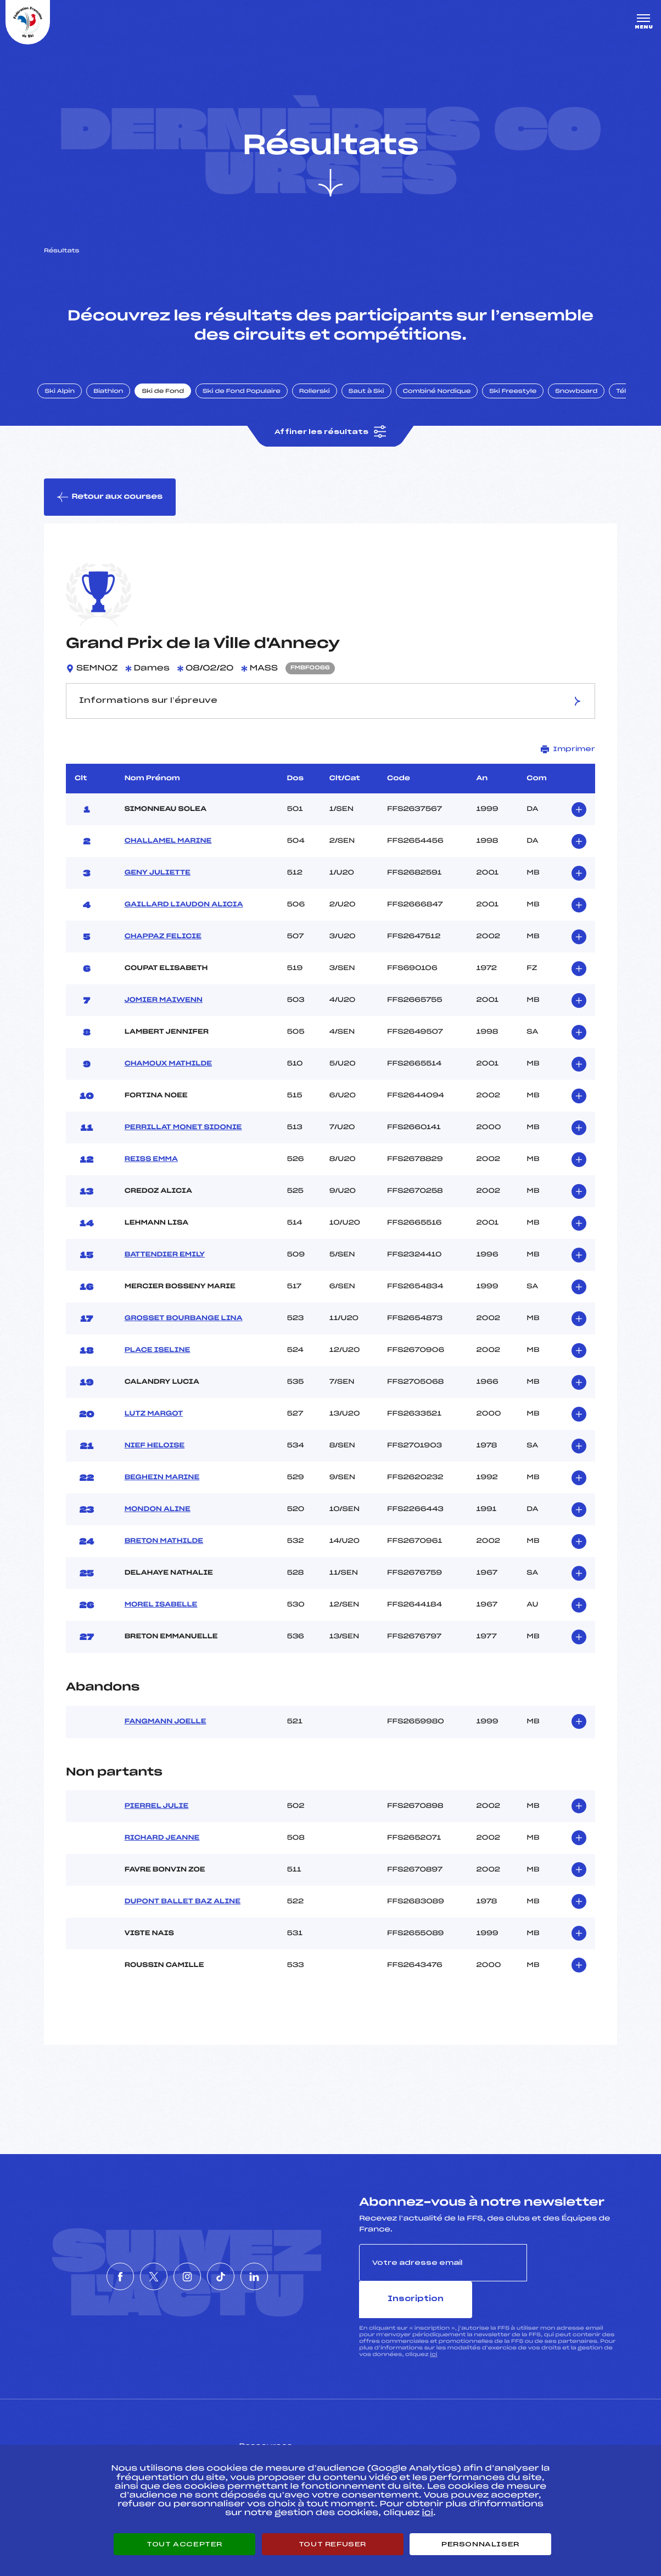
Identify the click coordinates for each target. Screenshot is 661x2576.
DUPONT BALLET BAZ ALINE (182, 1915)
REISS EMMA (151, 1173)
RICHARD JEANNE (162, 1851)
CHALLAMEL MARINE (168, 855)
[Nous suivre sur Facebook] (87, 2272)
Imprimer (568, 763)
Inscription (572, 2276)
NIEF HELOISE (154, 1459)
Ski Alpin (69, 402)
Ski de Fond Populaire (251, 402)
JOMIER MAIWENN (164, 1014)
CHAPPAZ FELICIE (163, 950)
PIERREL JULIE (157, 1820)
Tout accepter (184, 2544)
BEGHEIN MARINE (162, 1491)
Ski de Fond (173, 402)
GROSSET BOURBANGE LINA (184, 1332)
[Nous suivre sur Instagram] (187, 2272)
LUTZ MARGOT (154, 1427)
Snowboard (586, 402)
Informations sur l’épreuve (330, 715)
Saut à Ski (376, 402)
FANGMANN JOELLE (165, 1735)
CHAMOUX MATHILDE (168, 1077)
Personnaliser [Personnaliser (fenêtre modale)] (480, 2544)
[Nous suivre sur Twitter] (137, 2272)
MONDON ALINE (158, 1523)
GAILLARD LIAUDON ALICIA (184, 918)
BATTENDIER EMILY (165, 1268)
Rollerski (324, 402)
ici (433, 2331)
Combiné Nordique (446, 402)
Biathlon (118, 402)
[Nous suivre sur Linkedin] (287, 2272)
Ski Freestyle (522, 402)
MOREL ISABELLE (161, 1618)
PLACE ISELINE (158, 1364)
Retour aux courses (110, 509)
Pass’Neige (280, 2439)
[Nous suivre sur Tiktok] (237, 2272)
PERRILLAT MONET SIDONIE (183, 1141)
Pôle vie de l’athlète (482, 2439)
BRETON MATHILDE (164, 1555)
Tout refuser (332, 2544)
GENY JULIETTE (158, 886)
